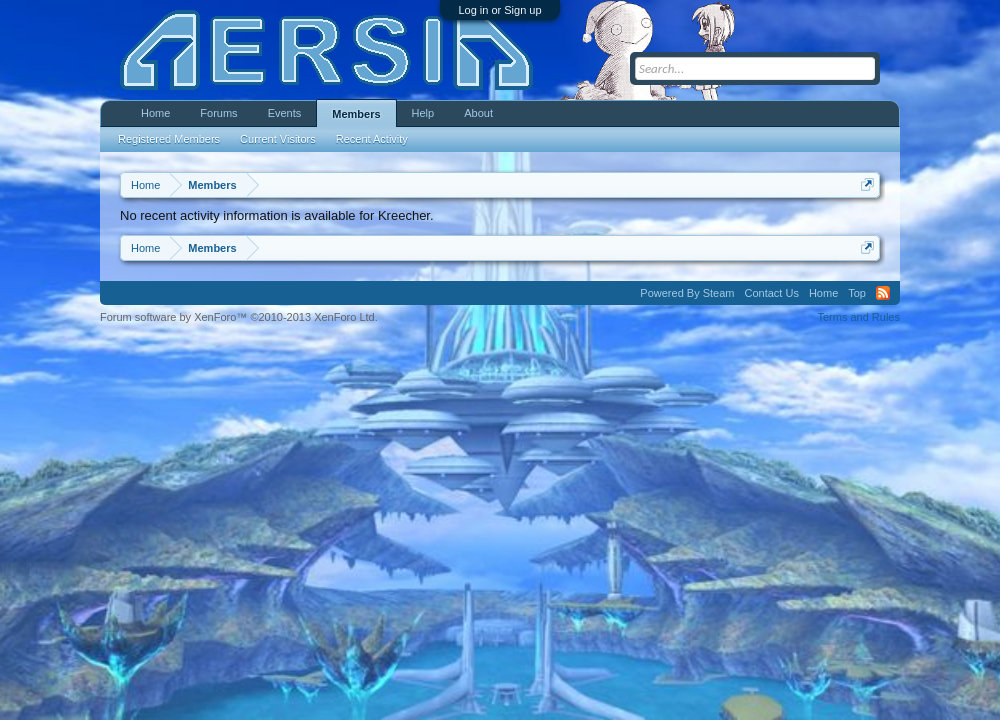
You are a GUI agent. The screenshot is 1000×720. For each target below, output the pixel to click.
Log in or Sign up (499, 10)
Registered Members (169, 139)
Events (285, 113)
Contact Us (771, 293)
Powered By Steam (687, 293)
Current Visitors (278, 139)
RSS (883, 293)
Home (155, 113)
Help (423, 113)
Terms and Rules (858, 317)
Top (857, 293)
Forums (218, 113)
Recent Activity (372, 139)
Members (356, 114)
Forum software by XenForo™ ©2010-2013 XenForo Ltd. (239, 317)
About (478, 113)
